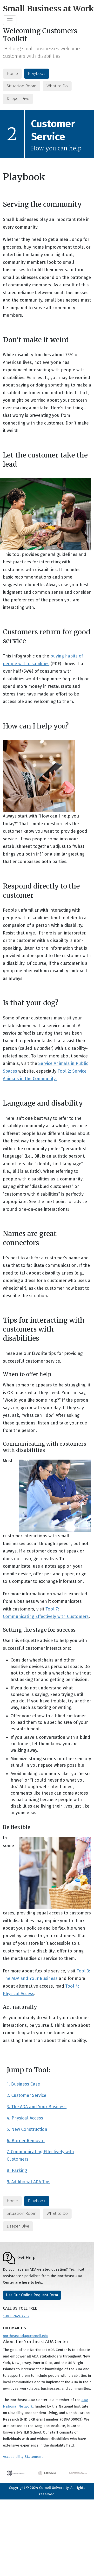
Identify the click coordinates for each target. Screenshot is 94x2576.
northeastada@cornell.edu (25, 2336)
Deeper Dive (18, 98)
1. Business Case (23, 2084)
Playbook (36, 73)
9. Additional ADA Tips (28, 2181)
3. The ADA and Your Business (37, 2106)
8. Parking (17, 2170)
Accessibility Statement (23, 2456)
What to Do (57, 86)
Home (12, 73)
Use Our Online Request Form (32, 2295)
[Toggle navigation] (9, 20)
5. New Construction (27, 2129)
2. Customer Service (26, 2095)
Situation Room (21, 86)
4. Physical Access (25, 2118)
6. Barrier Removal (26, 2140)
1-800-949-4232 (16, 2316)
